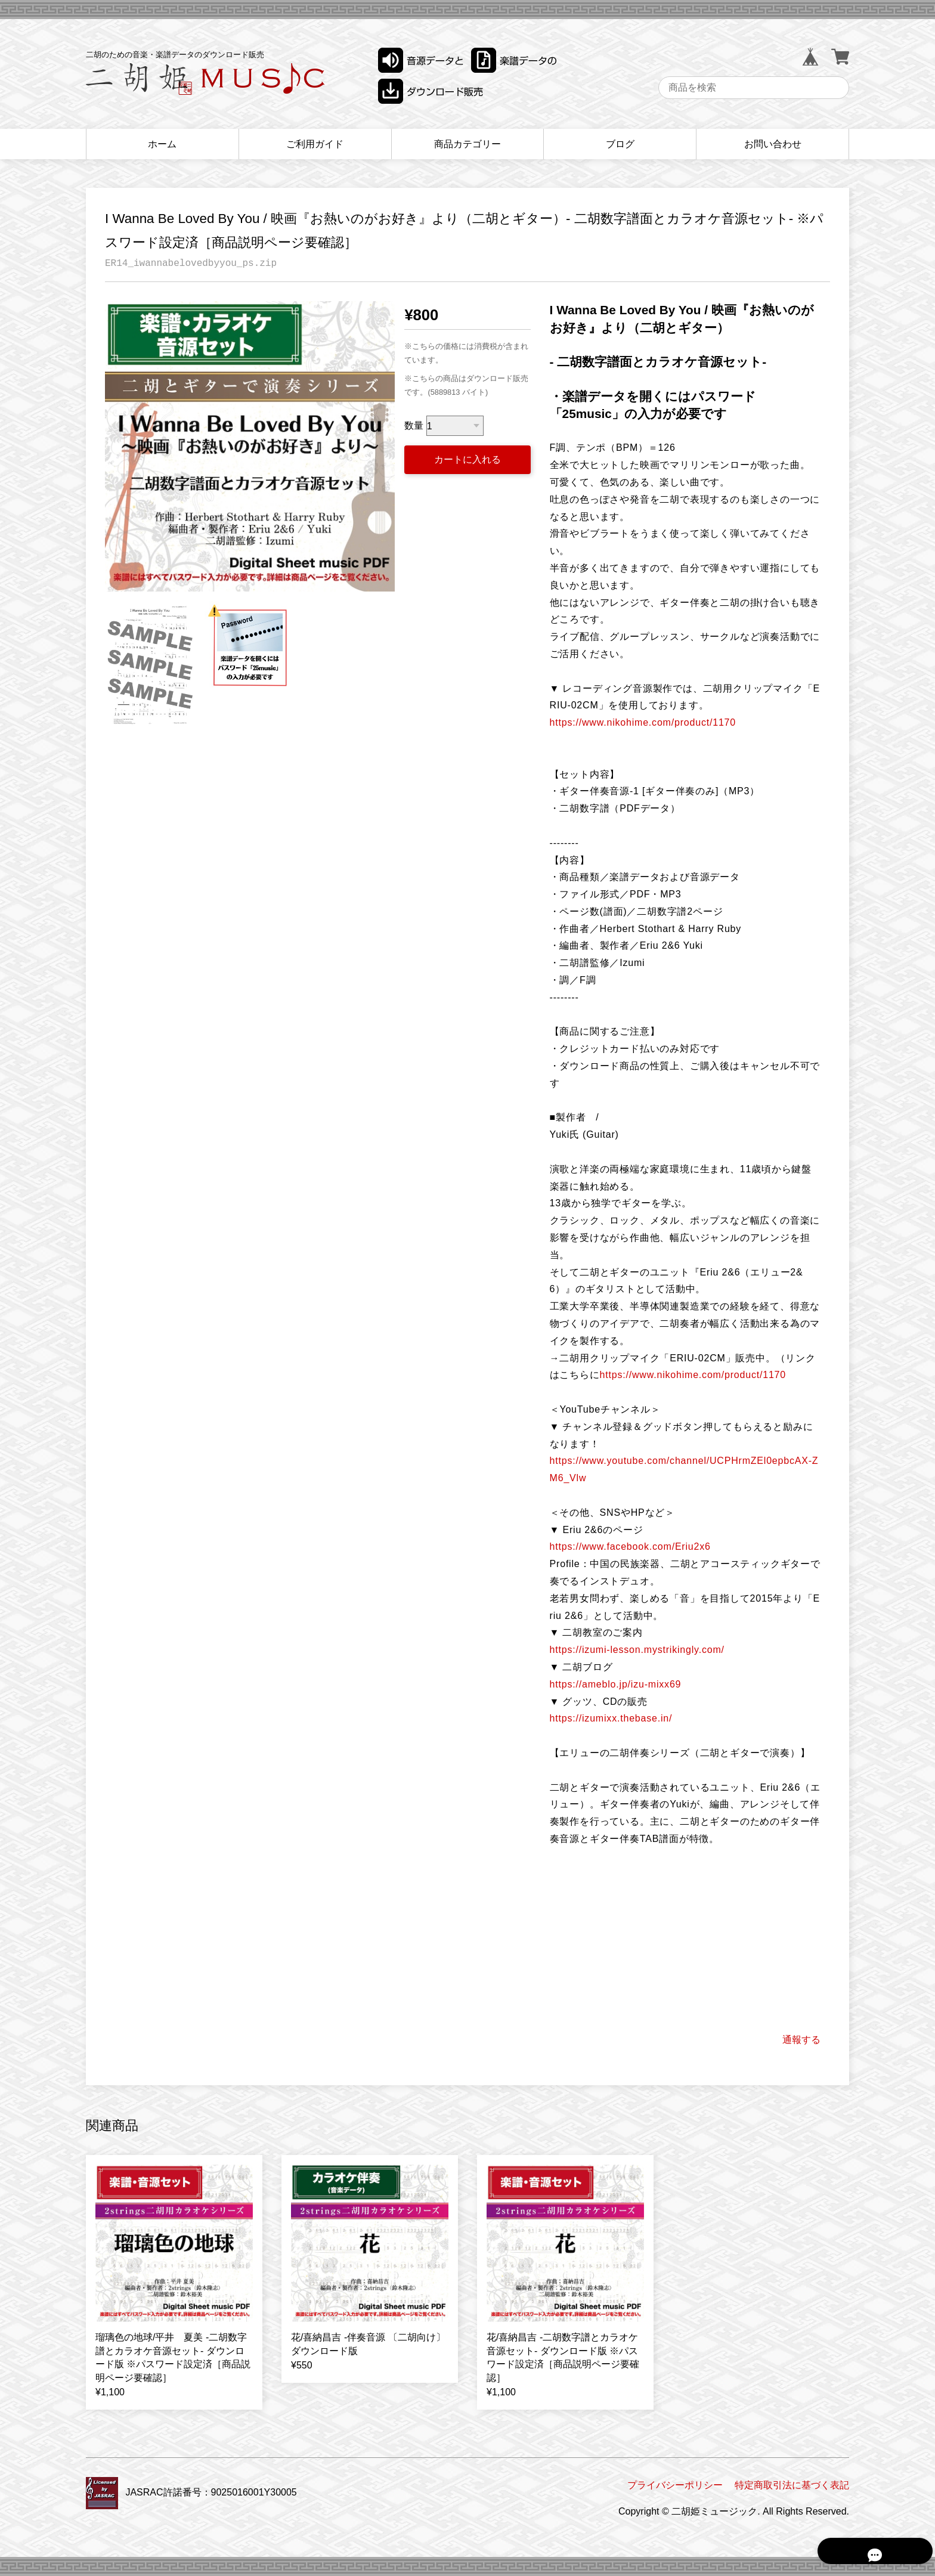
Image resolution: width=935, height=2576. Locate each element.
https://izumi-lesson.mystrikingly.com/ (637, 1650)
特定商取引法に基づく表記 (792, 2485)
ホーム (162, 144)
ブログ (620, 144)
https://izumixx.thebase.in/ (611, 1718)
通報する (801, 2040)
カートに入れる (467, 459)
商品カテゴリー (467, 144)
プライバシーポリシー (675, 2485)
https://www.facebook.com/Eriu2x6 (630, 1546)
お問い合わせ (772, 144)
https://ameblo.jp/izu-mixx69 (616, 1684)
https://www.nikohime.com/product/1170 (643, 722)
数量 (413, 426)
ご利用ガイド (314, 144)
